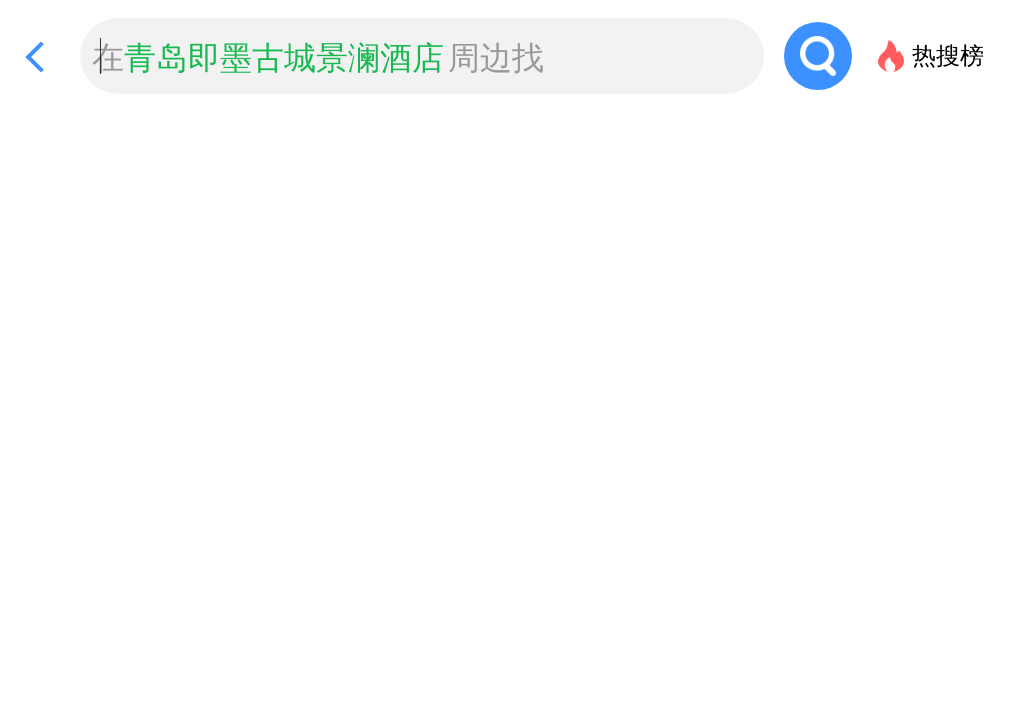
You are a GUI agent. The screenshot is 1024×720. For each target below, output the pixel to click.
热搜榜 (948, 55)
